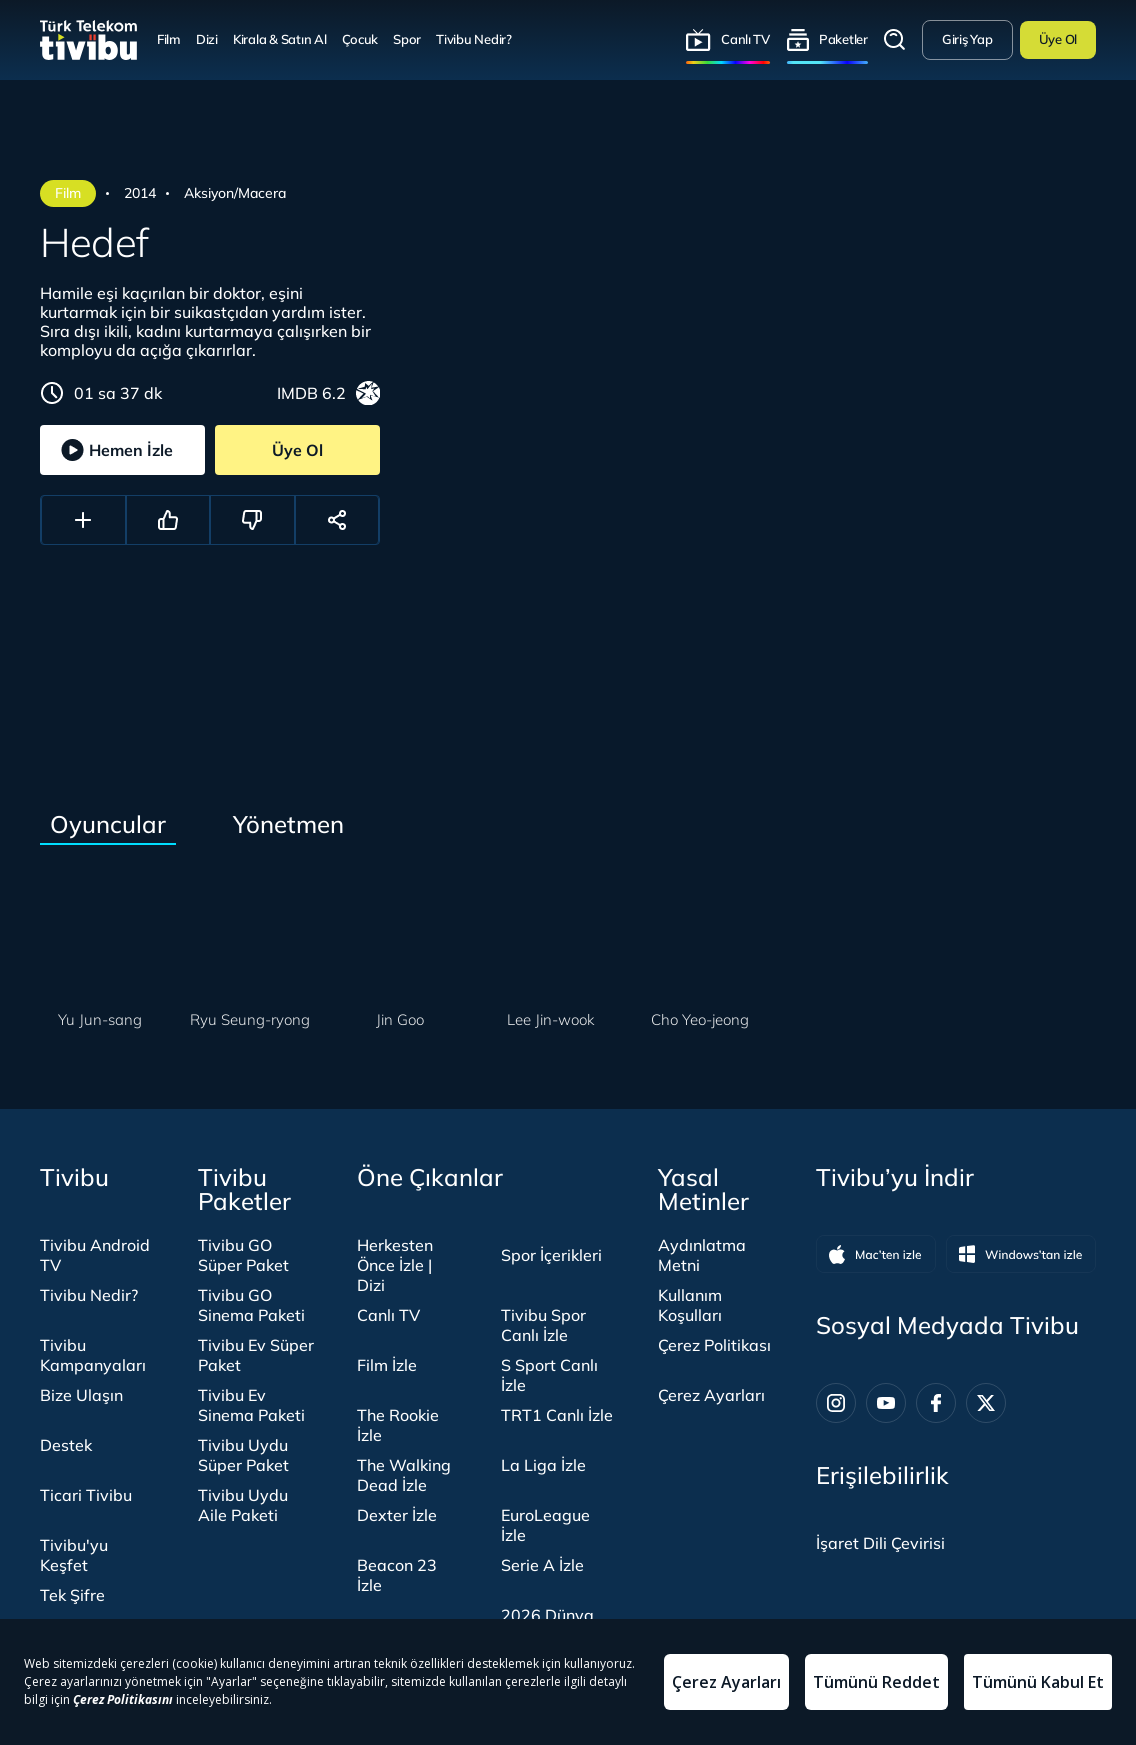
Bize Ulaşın (81, 1395)
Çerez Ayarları (711, 1395)
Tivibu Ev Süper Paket (256, 1355)
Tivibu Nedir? (474, 39)
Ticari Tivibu (86, 1495)
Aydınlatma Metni (702, 1255)
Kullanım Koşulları (690, 1305)
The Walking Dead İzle (404, 1475)
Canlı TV (745, 39)
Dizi (207, 39)
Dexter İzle (397, 1515)
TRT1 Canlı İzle (557, 1415)
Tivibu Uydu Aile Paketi (243, 1505)
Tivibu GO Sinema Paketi (251, 1305)
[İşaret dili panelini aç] (880, 1543)
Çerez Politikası (714, 1345)
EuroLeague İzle (545, 1525)
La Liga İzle (543, 1465)
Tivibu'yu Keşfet (74, 1555)
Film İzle (387, 1365)
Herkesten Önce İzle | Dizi (395, 1265)
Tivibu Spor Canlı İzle (543, 1325)
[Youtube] (886, 1403)
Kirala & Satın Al (280, 39)
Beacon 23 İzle (397, 1575)
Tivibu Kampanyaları (93, 1355)
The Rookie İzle (398, 1425)
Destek (66, 1445)
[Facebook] (936, 1403)
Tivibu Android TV (95, 1255)
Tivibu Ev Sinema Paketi (251, 1405)
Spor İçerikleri (551, 1255)
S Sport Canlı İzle (549, 1375)
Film (169, 39)
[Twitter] (986, 1403)
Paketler (843, 39)
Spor (407, 39)
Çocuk (360, 39)
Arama (895, 40)
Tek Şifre (72, 1595)
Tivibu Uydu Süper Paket (243, 1455)
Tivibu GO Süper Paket (243, 1255)
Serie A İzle (542, 1565)
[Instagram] (836, 1403)
